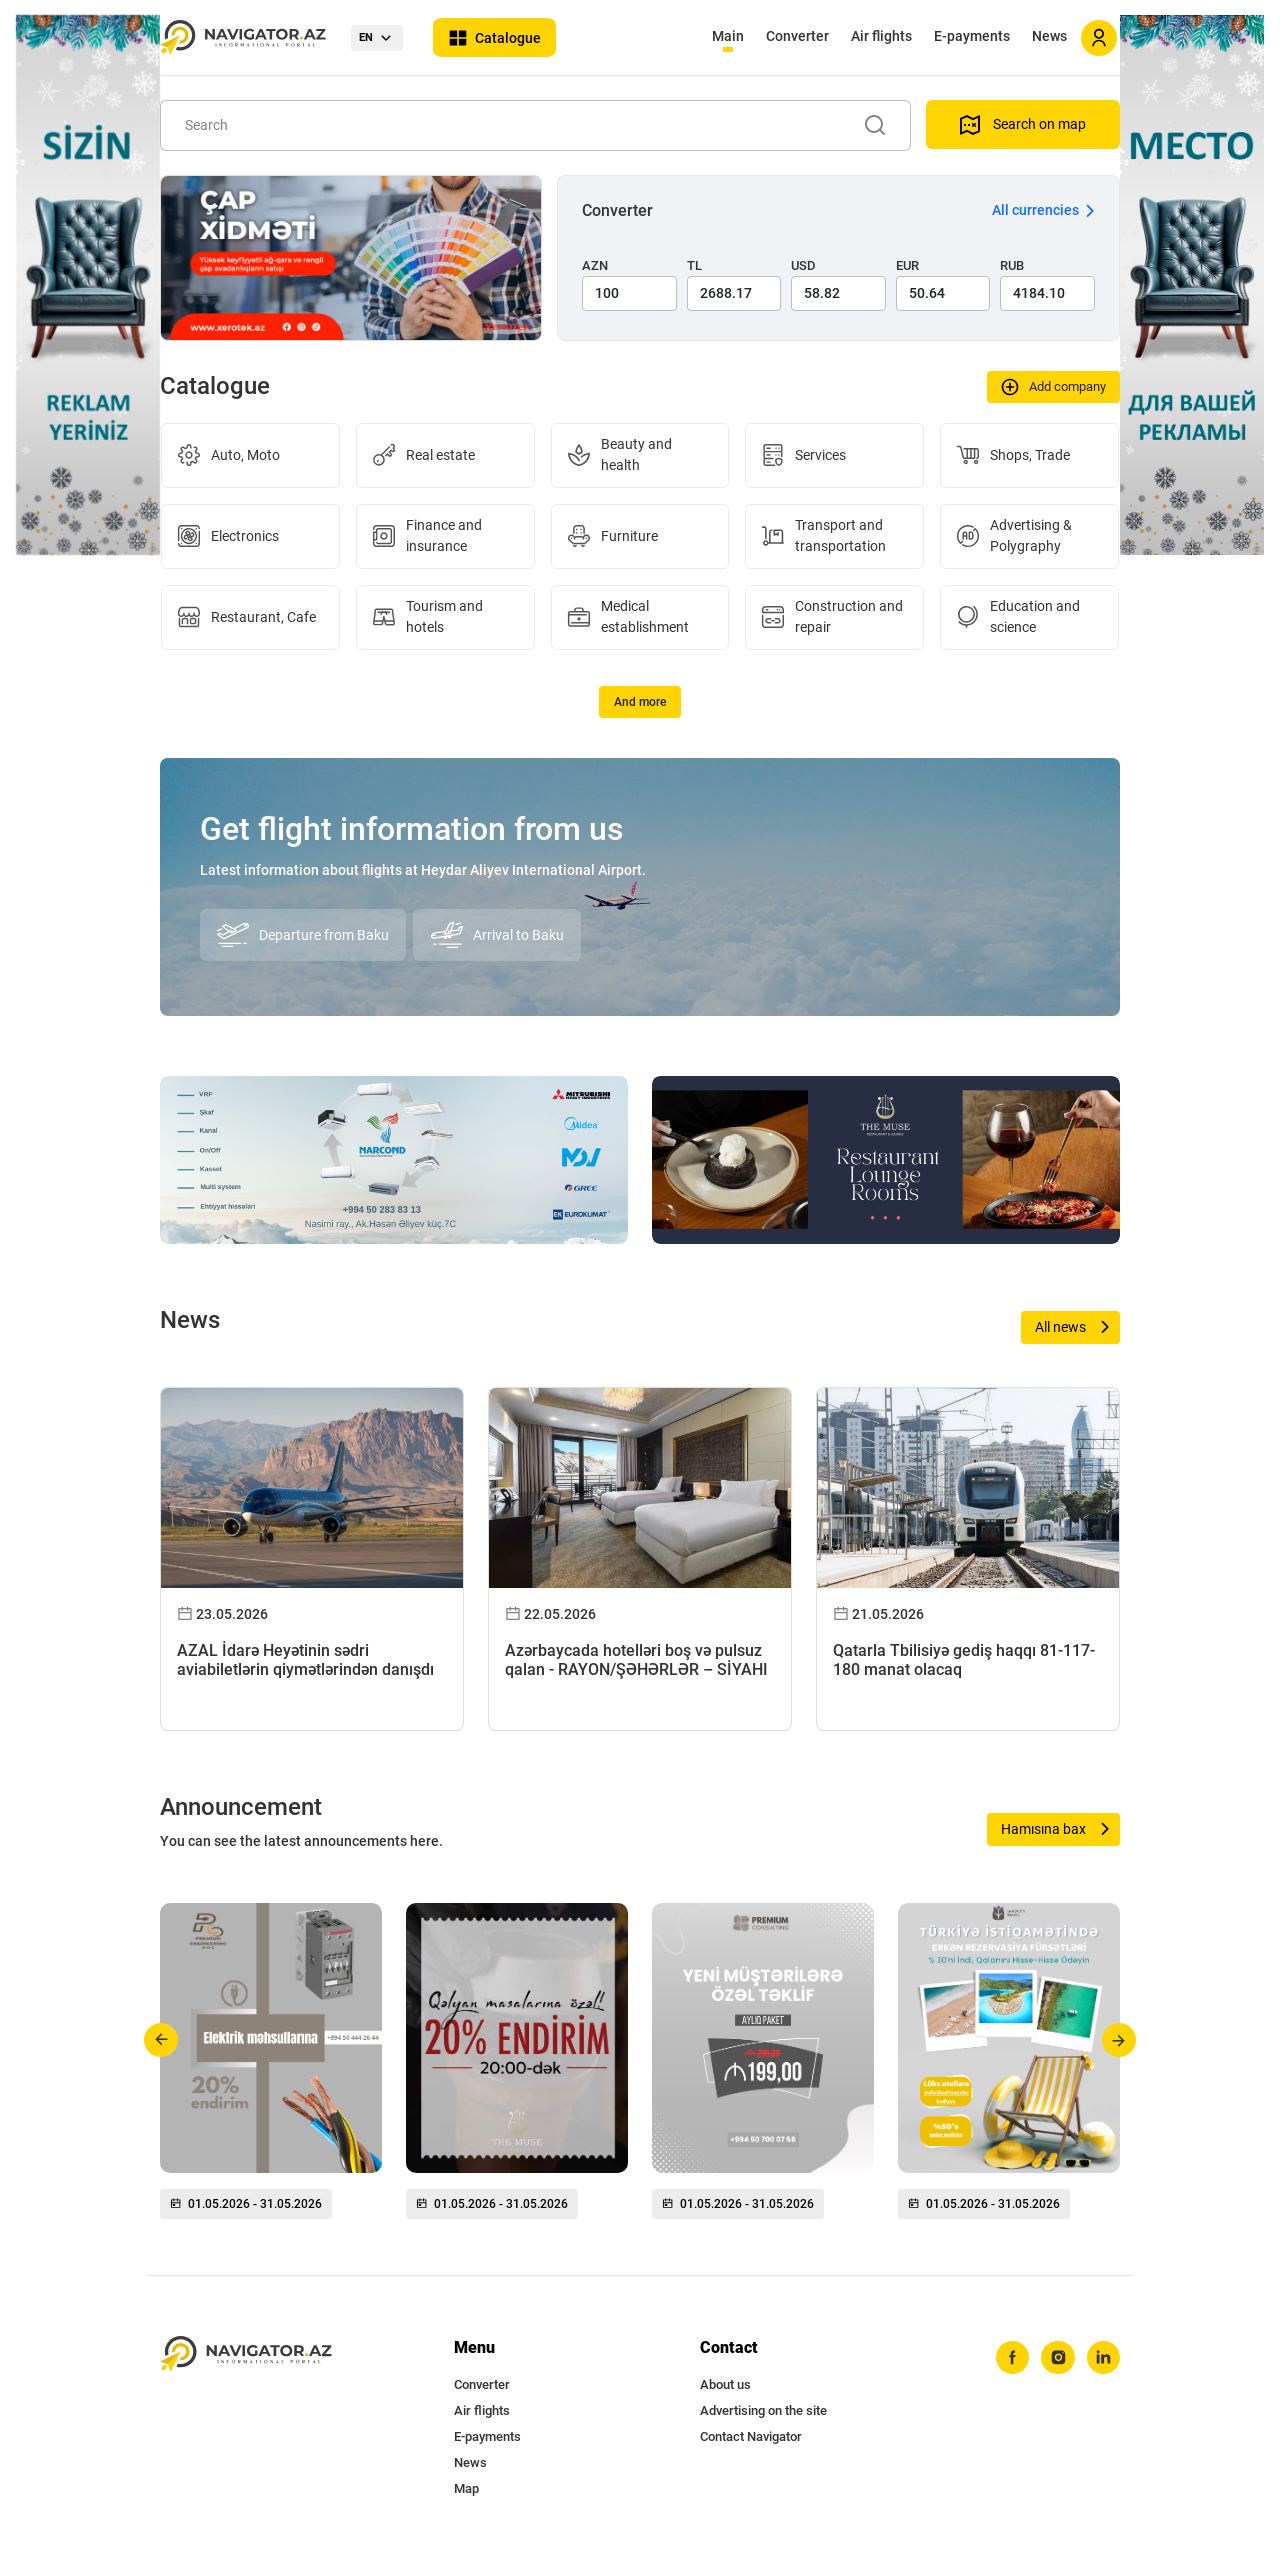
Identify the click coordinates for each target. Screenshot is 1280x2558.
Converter (797, 36)
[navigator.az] (246, 2354)
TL (694, 265)
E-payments (972, 36)
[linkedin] (1103, 2358)
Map (466, 2488)
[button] (161, 2040)
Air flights (881, 36)
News (1049, 36)
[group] (271, 2069)
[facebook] (1011, 2358)
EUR (907, 265)
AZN (595, 265)
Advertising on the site (763, 2410)
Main (728, 36)
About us (725, 2384)
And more (640, 702)
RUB (1012, 265)
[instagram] (1057, 2358)
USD (803, 265)
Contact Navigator (751, 2436)
